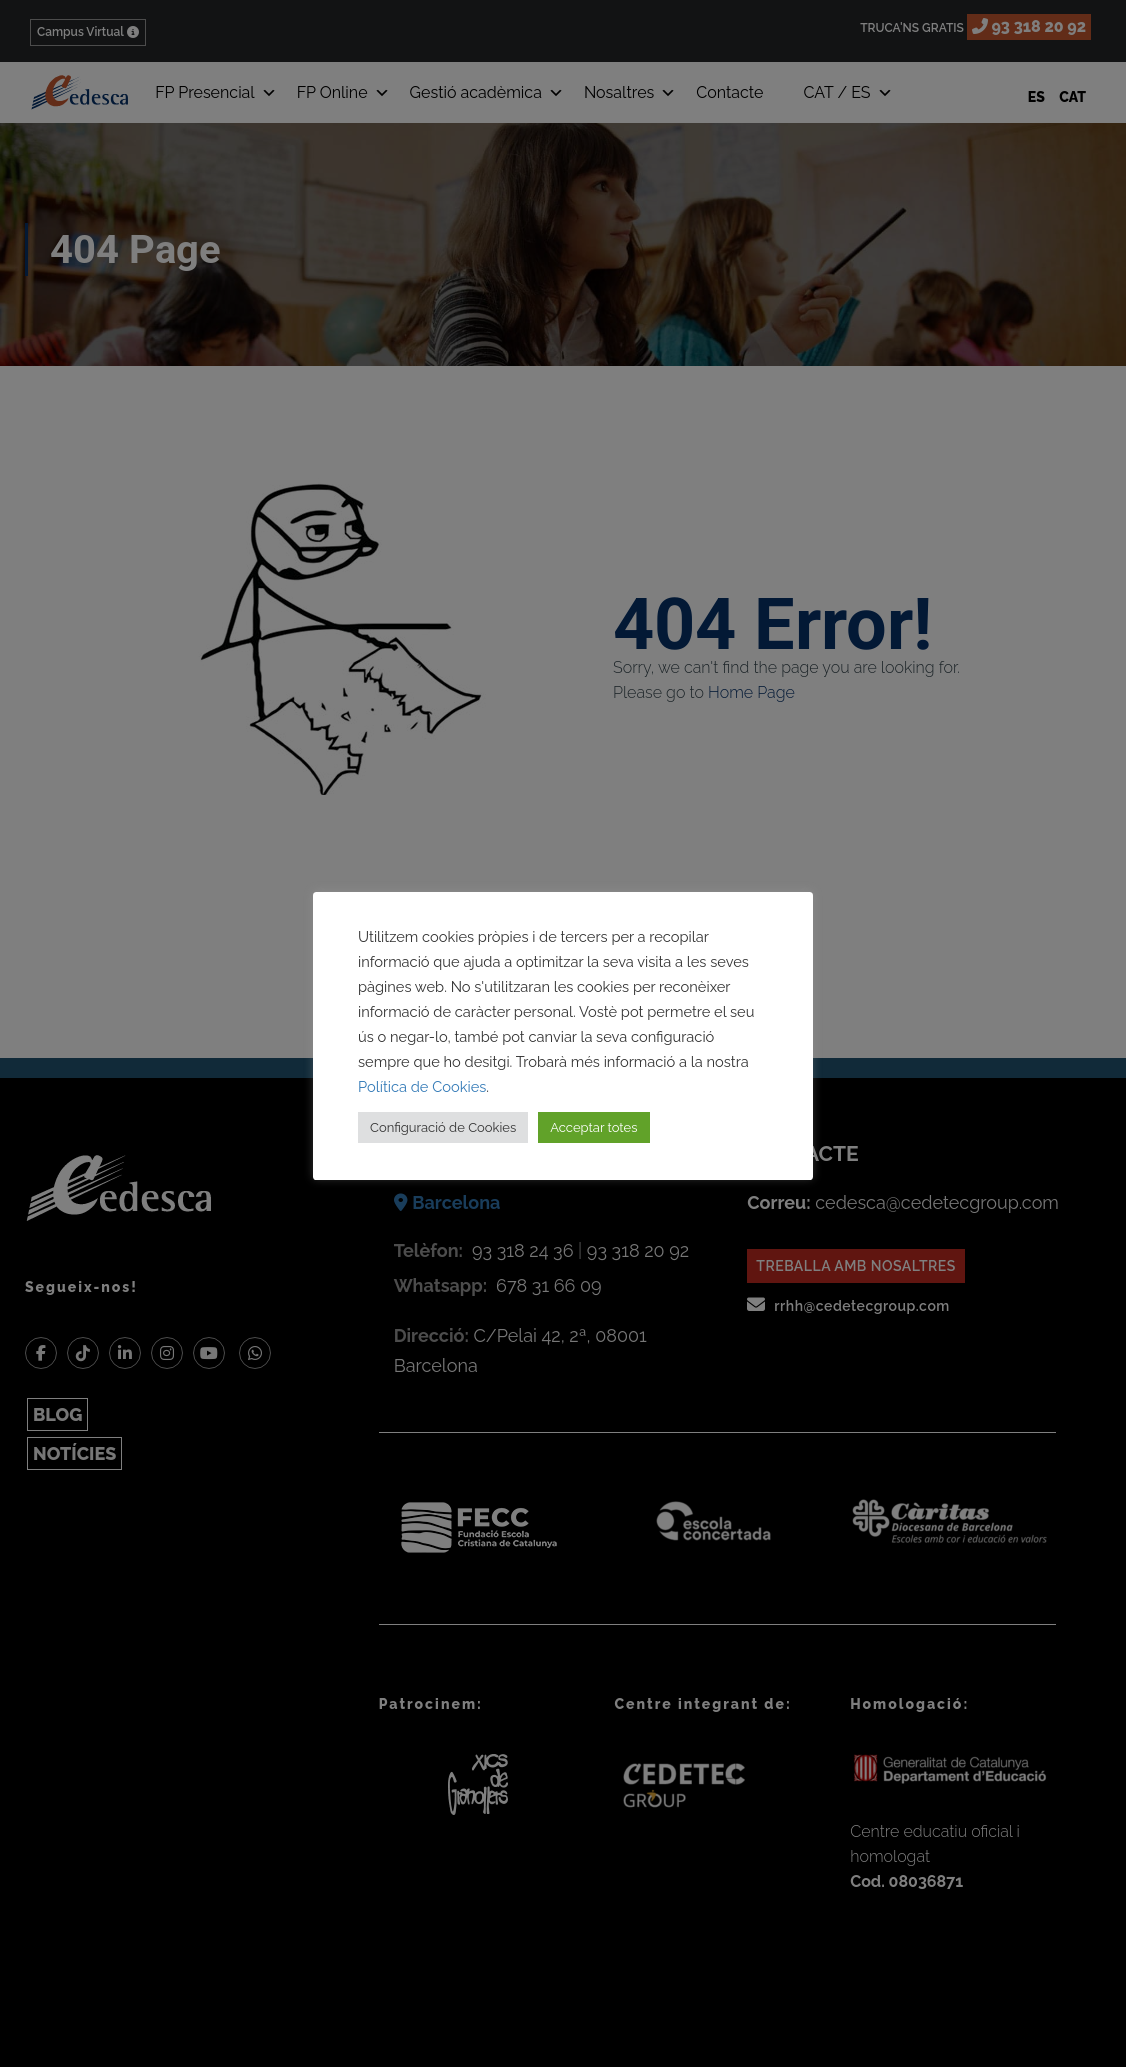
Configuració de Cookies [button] (443, 1127)
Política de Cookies (422, 1086)
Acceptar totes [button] (593, 1127)
